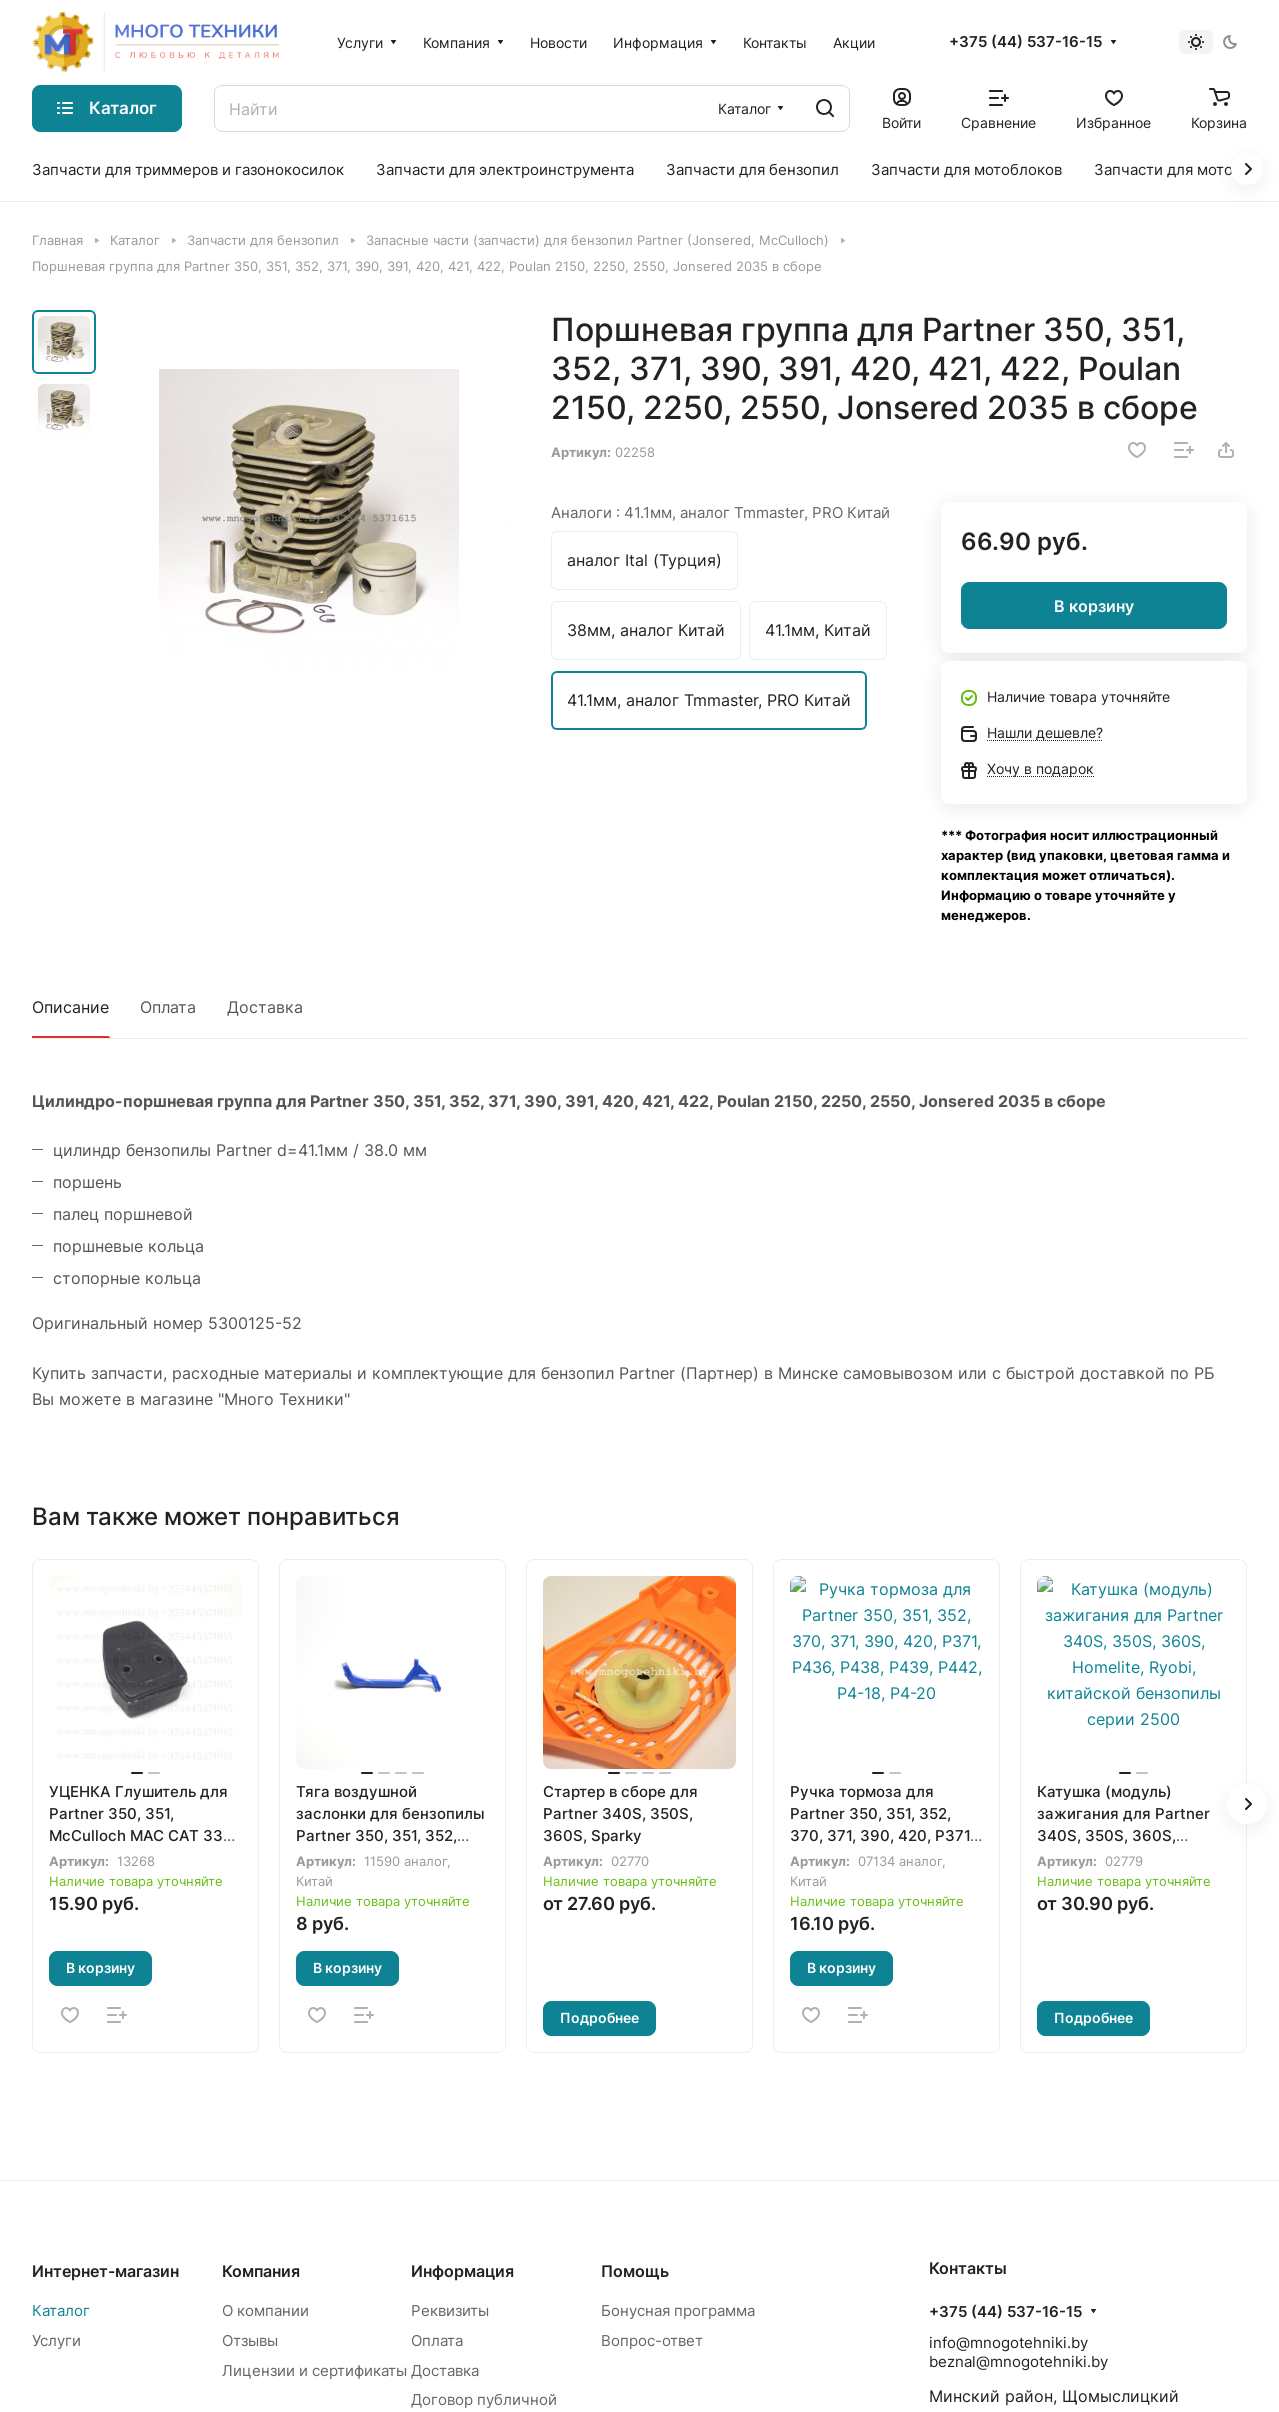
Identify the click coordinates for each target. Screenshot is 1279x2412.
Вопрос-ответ (652, 2340)
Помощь (635, 2271)
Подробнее (599, 2017)
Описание (70, 1007)
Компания (261, 2271)
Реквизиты (450, 2310)
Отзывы (250, 2340)
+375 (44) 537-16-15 (1025, 42)
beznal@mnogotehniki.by (1018, 2361)
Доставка (265, 1007)
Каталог (61, 2310)
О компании (265, 2310)
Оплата (168, 1007)
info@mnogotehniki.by (1008, 2342)
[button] (1247, 1804)
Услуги (56, 2340)
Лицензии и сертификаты (314, 2370)
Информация (462, 2271)
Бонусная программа (678, 2310)
